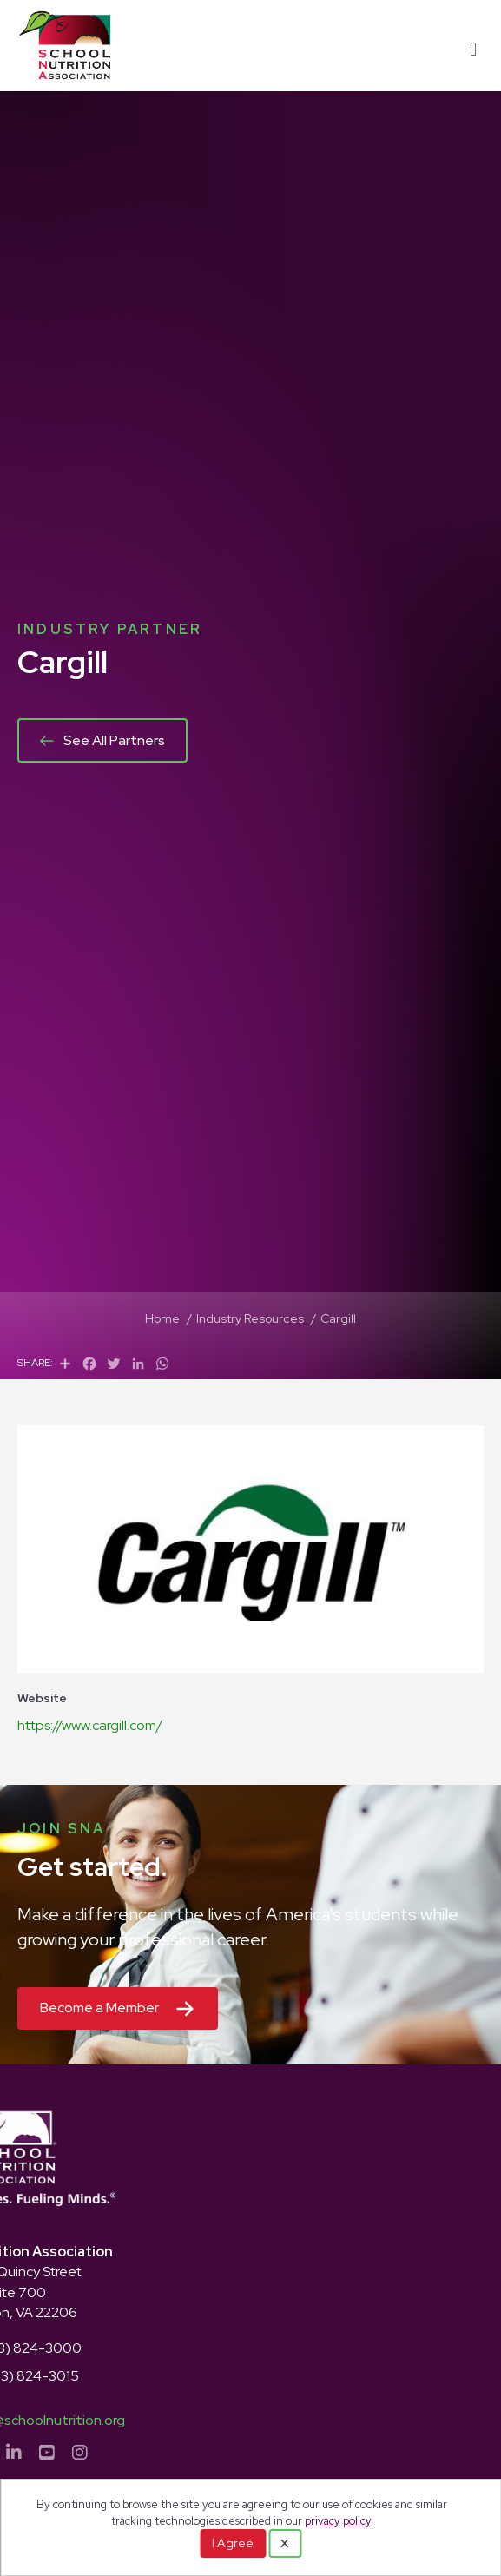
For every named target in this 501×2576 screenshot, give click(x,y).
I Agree (233, 2543)
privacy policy (338, 2520)
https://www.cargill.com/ (89, 1725)
